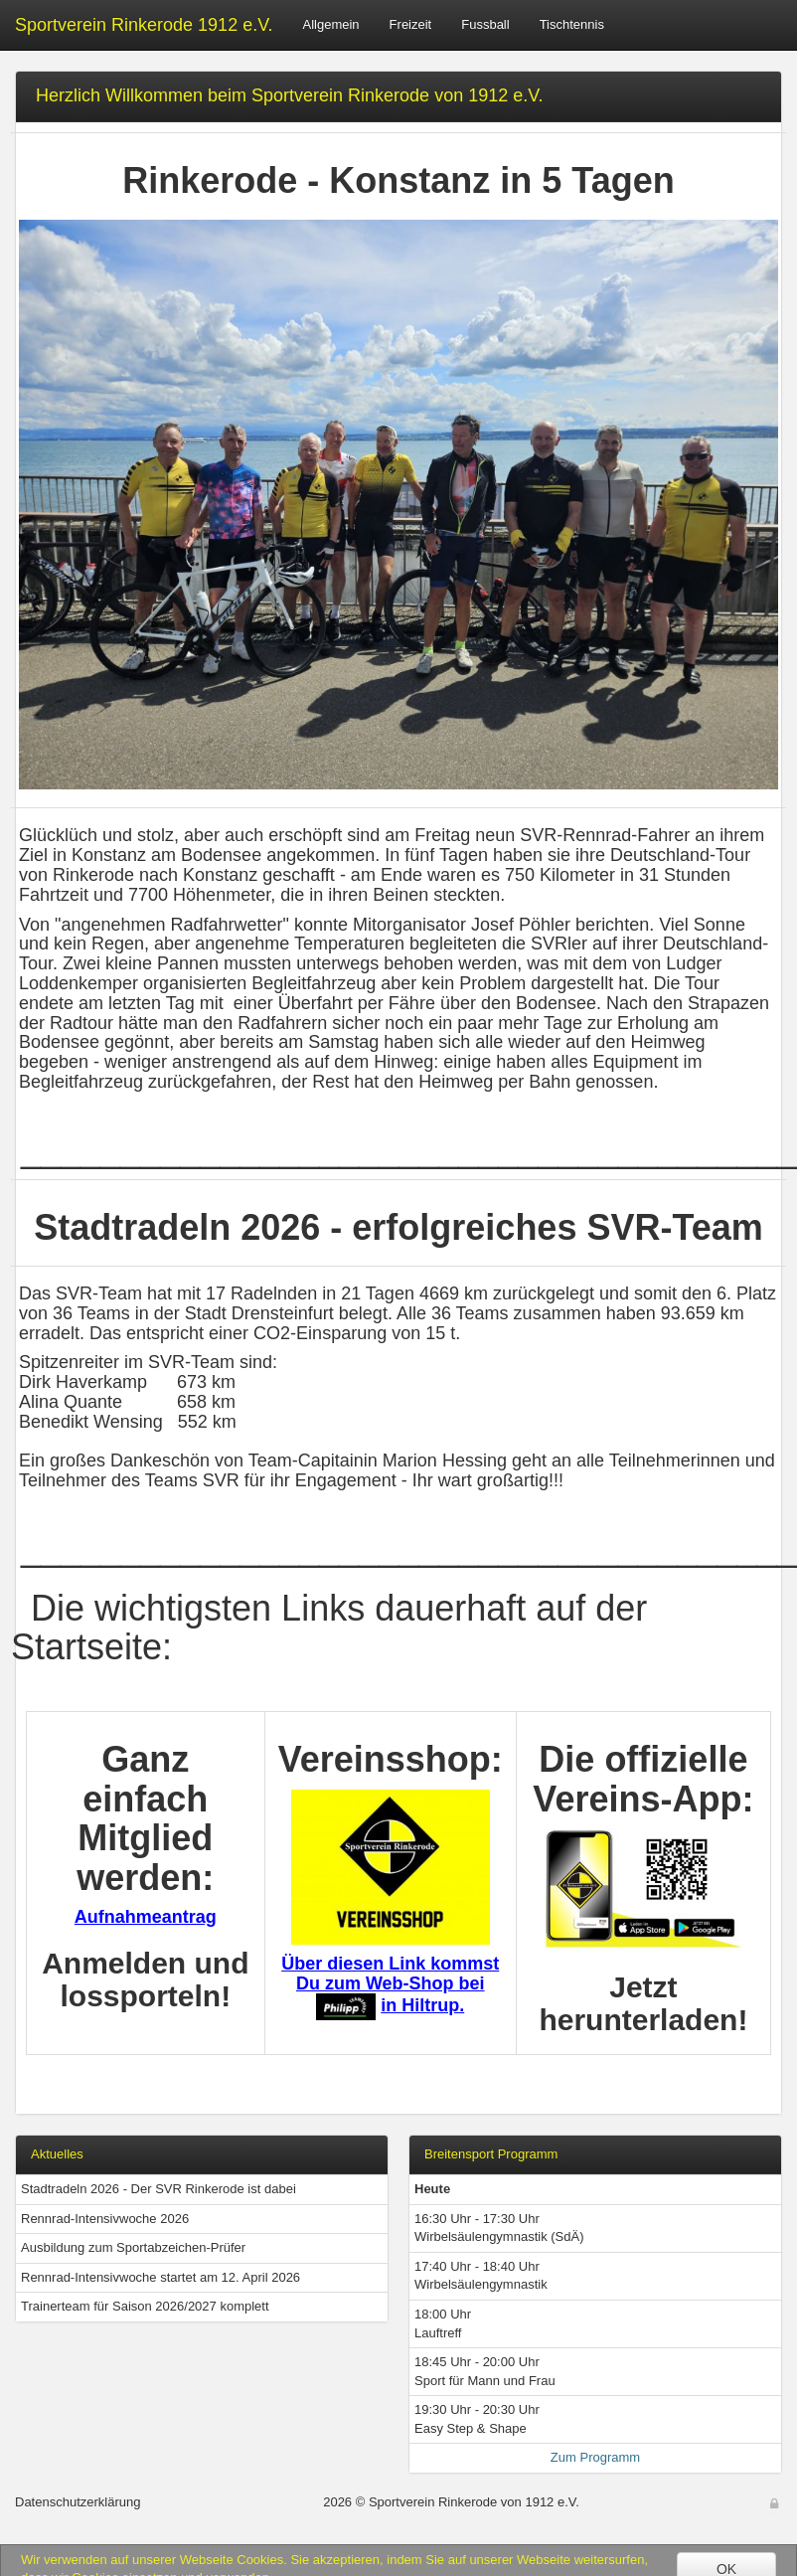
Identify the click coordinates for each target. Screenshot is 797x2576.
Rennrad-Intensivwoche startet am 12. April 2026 (160, 2277)
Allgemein (331, 24)
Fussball (485, 24)
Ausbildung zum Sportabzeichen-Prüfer (133, 2247)
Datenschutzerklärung (77, 2501)
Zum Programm (595, 2457)
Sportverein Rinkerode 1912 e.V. (144, 25)
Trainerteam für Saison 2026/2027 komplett (145, 2306)
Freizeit (411, 24)
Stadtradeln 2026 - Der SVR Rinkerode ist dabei (158, 2188)
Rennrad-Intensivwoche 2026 (105, 2218)
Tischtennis (572, 24)
